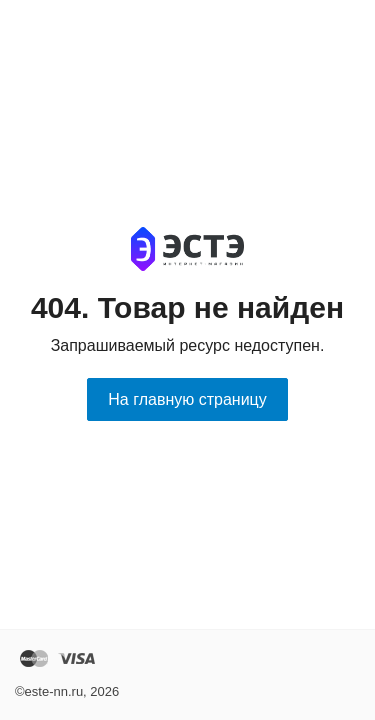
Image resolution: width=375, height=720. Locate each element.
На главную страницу (187, 399)
